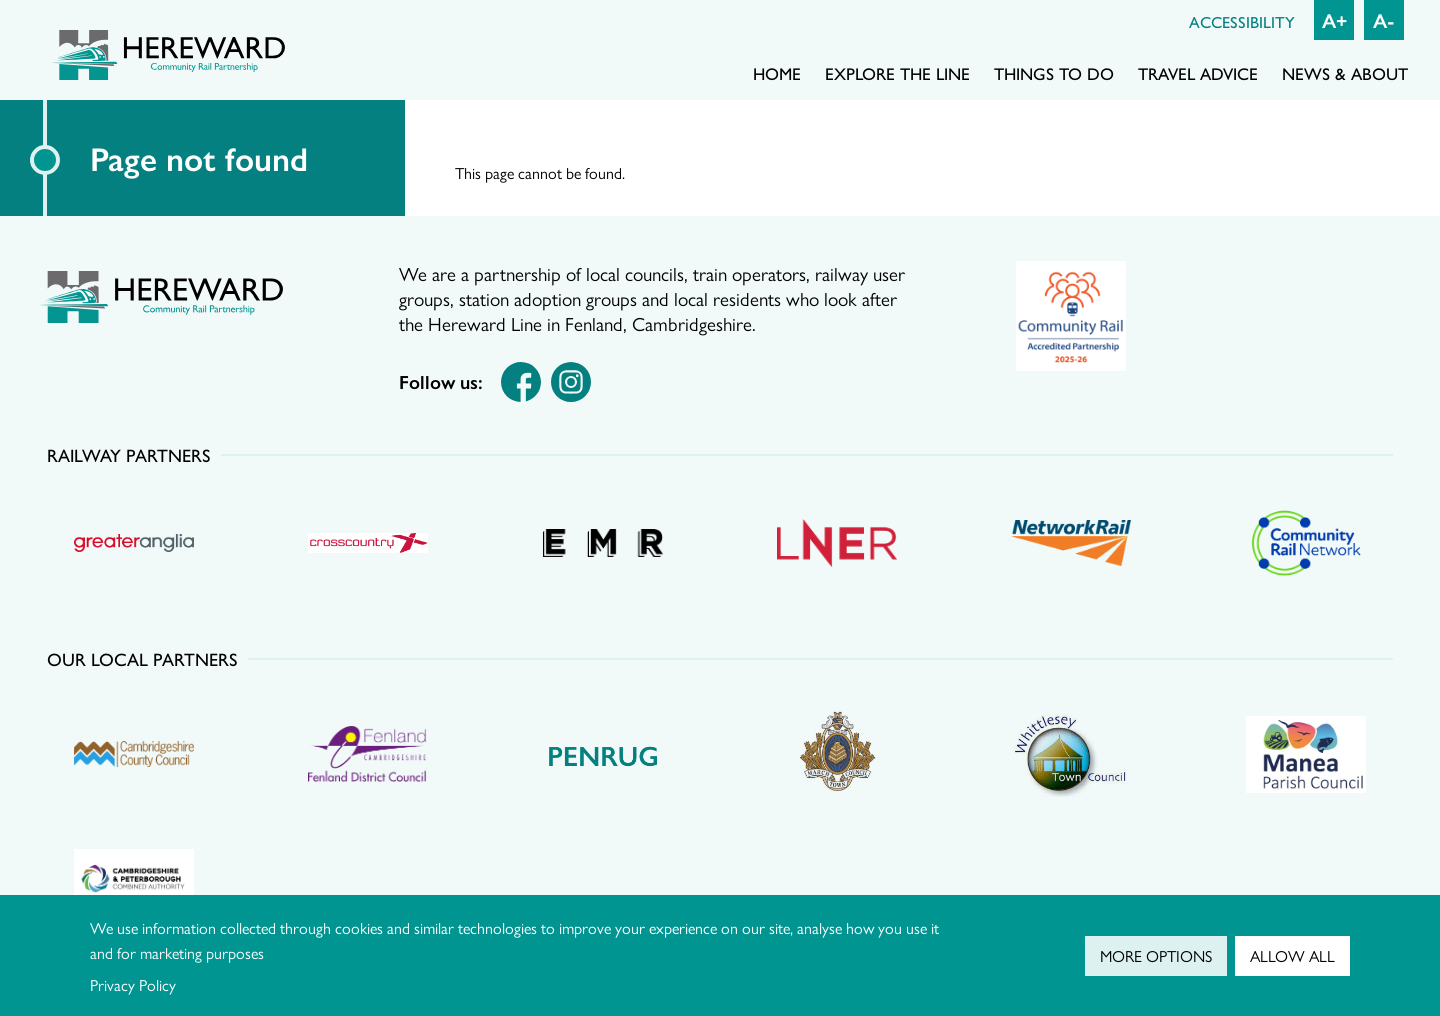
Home (777, 73)
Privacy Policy (133, 984)
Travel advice (1198, 73)
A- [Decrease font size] (1384, 19)
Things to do (1054, 73)
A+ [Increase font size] (1334, 19)
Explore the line (897, 73)
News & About (1345, 73)
